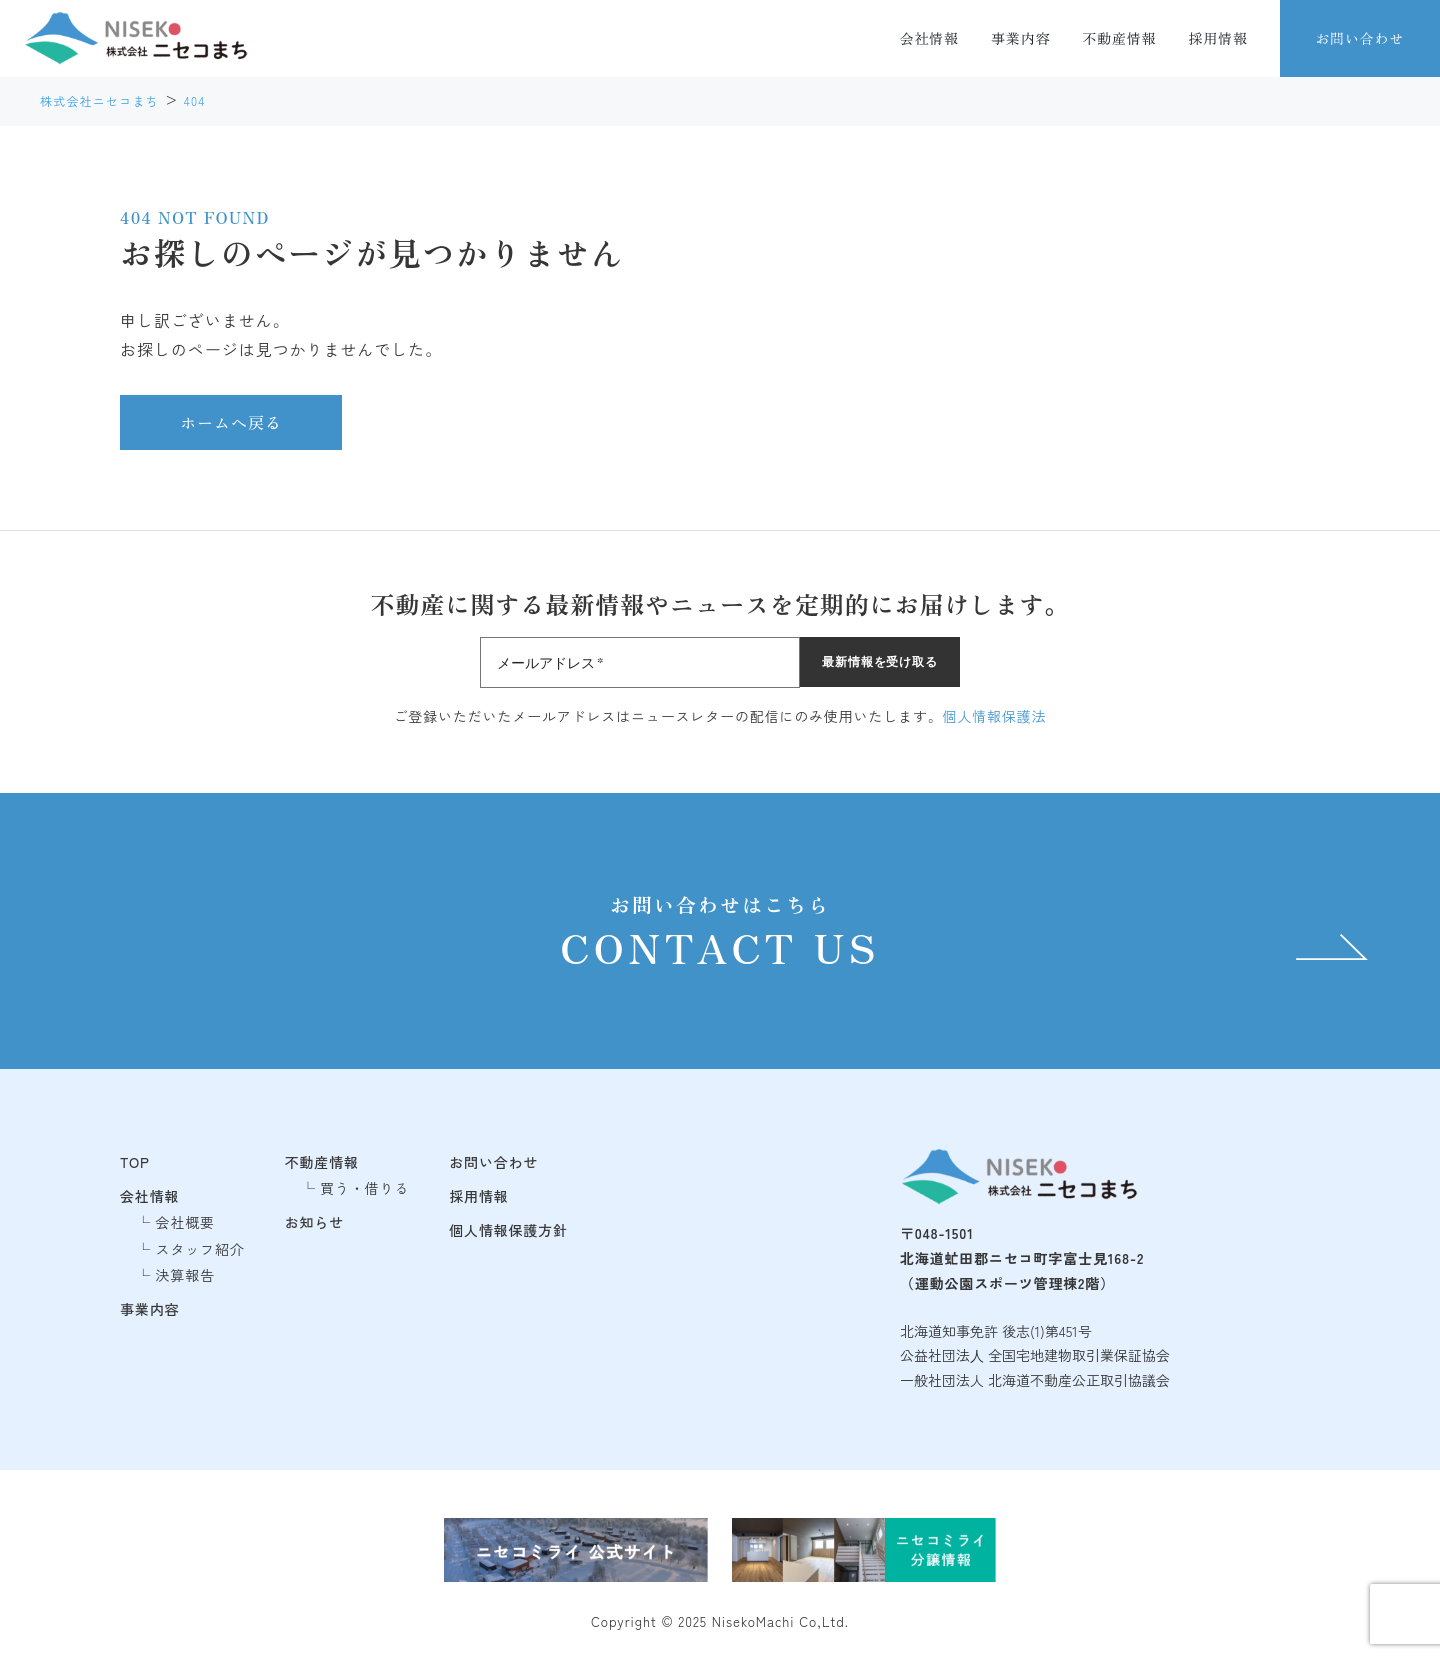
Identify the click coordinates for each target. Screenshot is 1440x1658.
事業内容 (1020, 38)
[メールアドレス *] (640, 662)
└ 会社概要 (175, 1222)
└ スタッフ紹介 (190, 1249)
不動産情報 (1119, 38)
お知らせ (314, 1222)
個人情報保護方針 (508, 1230)
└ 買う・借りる (355, 1188)
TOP (135, 1162)
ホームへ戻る (231, 422)
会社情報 (929, 38)
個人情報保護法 (995, 716)
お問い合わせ (1359, 38)
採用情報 (1218, 38)
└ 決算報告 (175, 1275)
